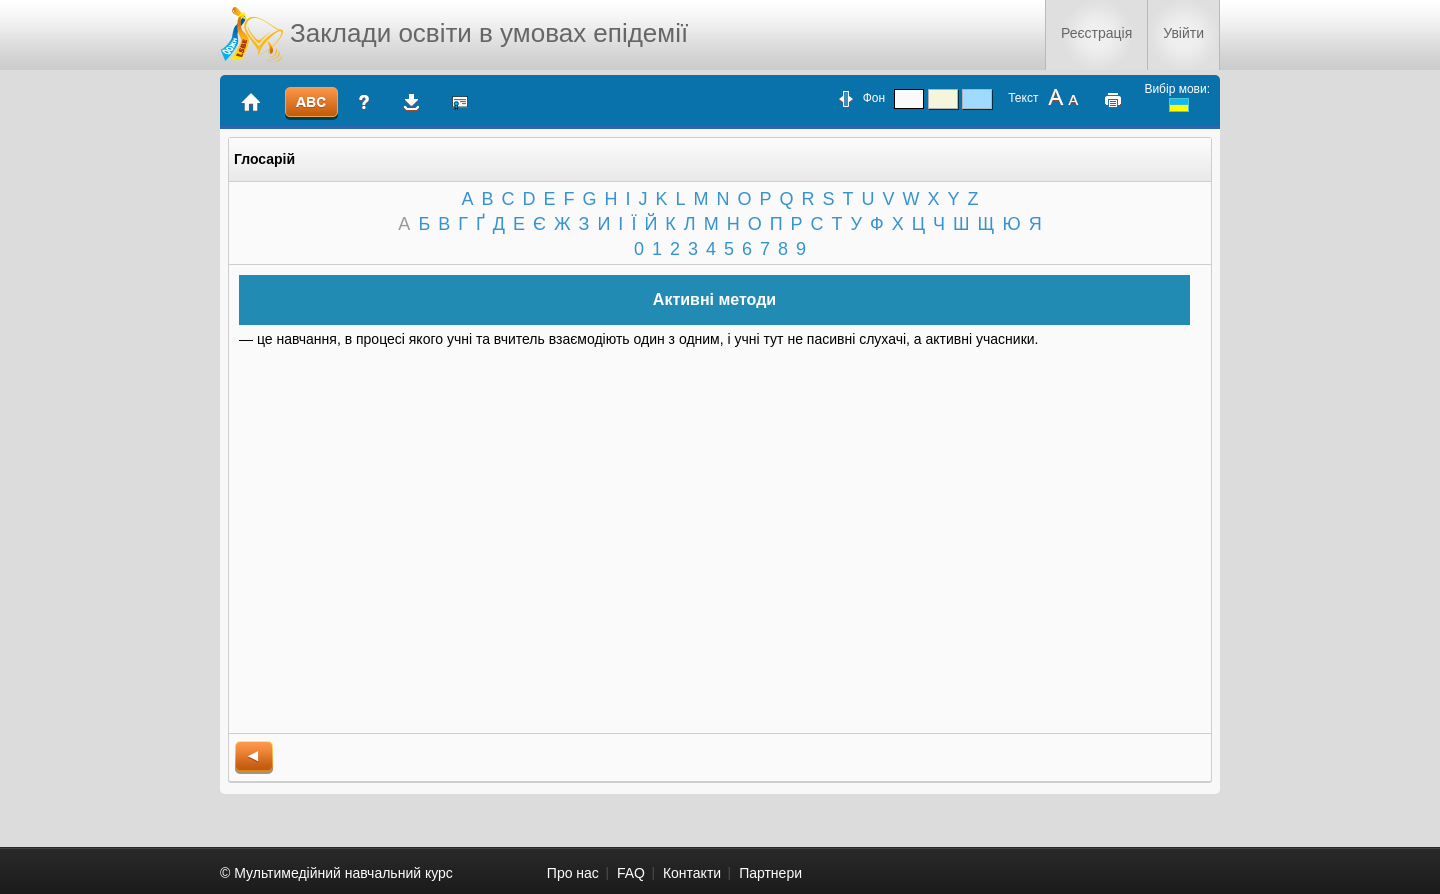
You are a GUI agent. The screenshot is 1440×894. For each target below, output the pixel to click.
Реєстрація (1096, 33)
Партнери (770, 873)
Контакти (692, 873)
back (254, 757)
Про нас (573, 873)
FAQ (631, 873)
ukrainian (1179, 105)
